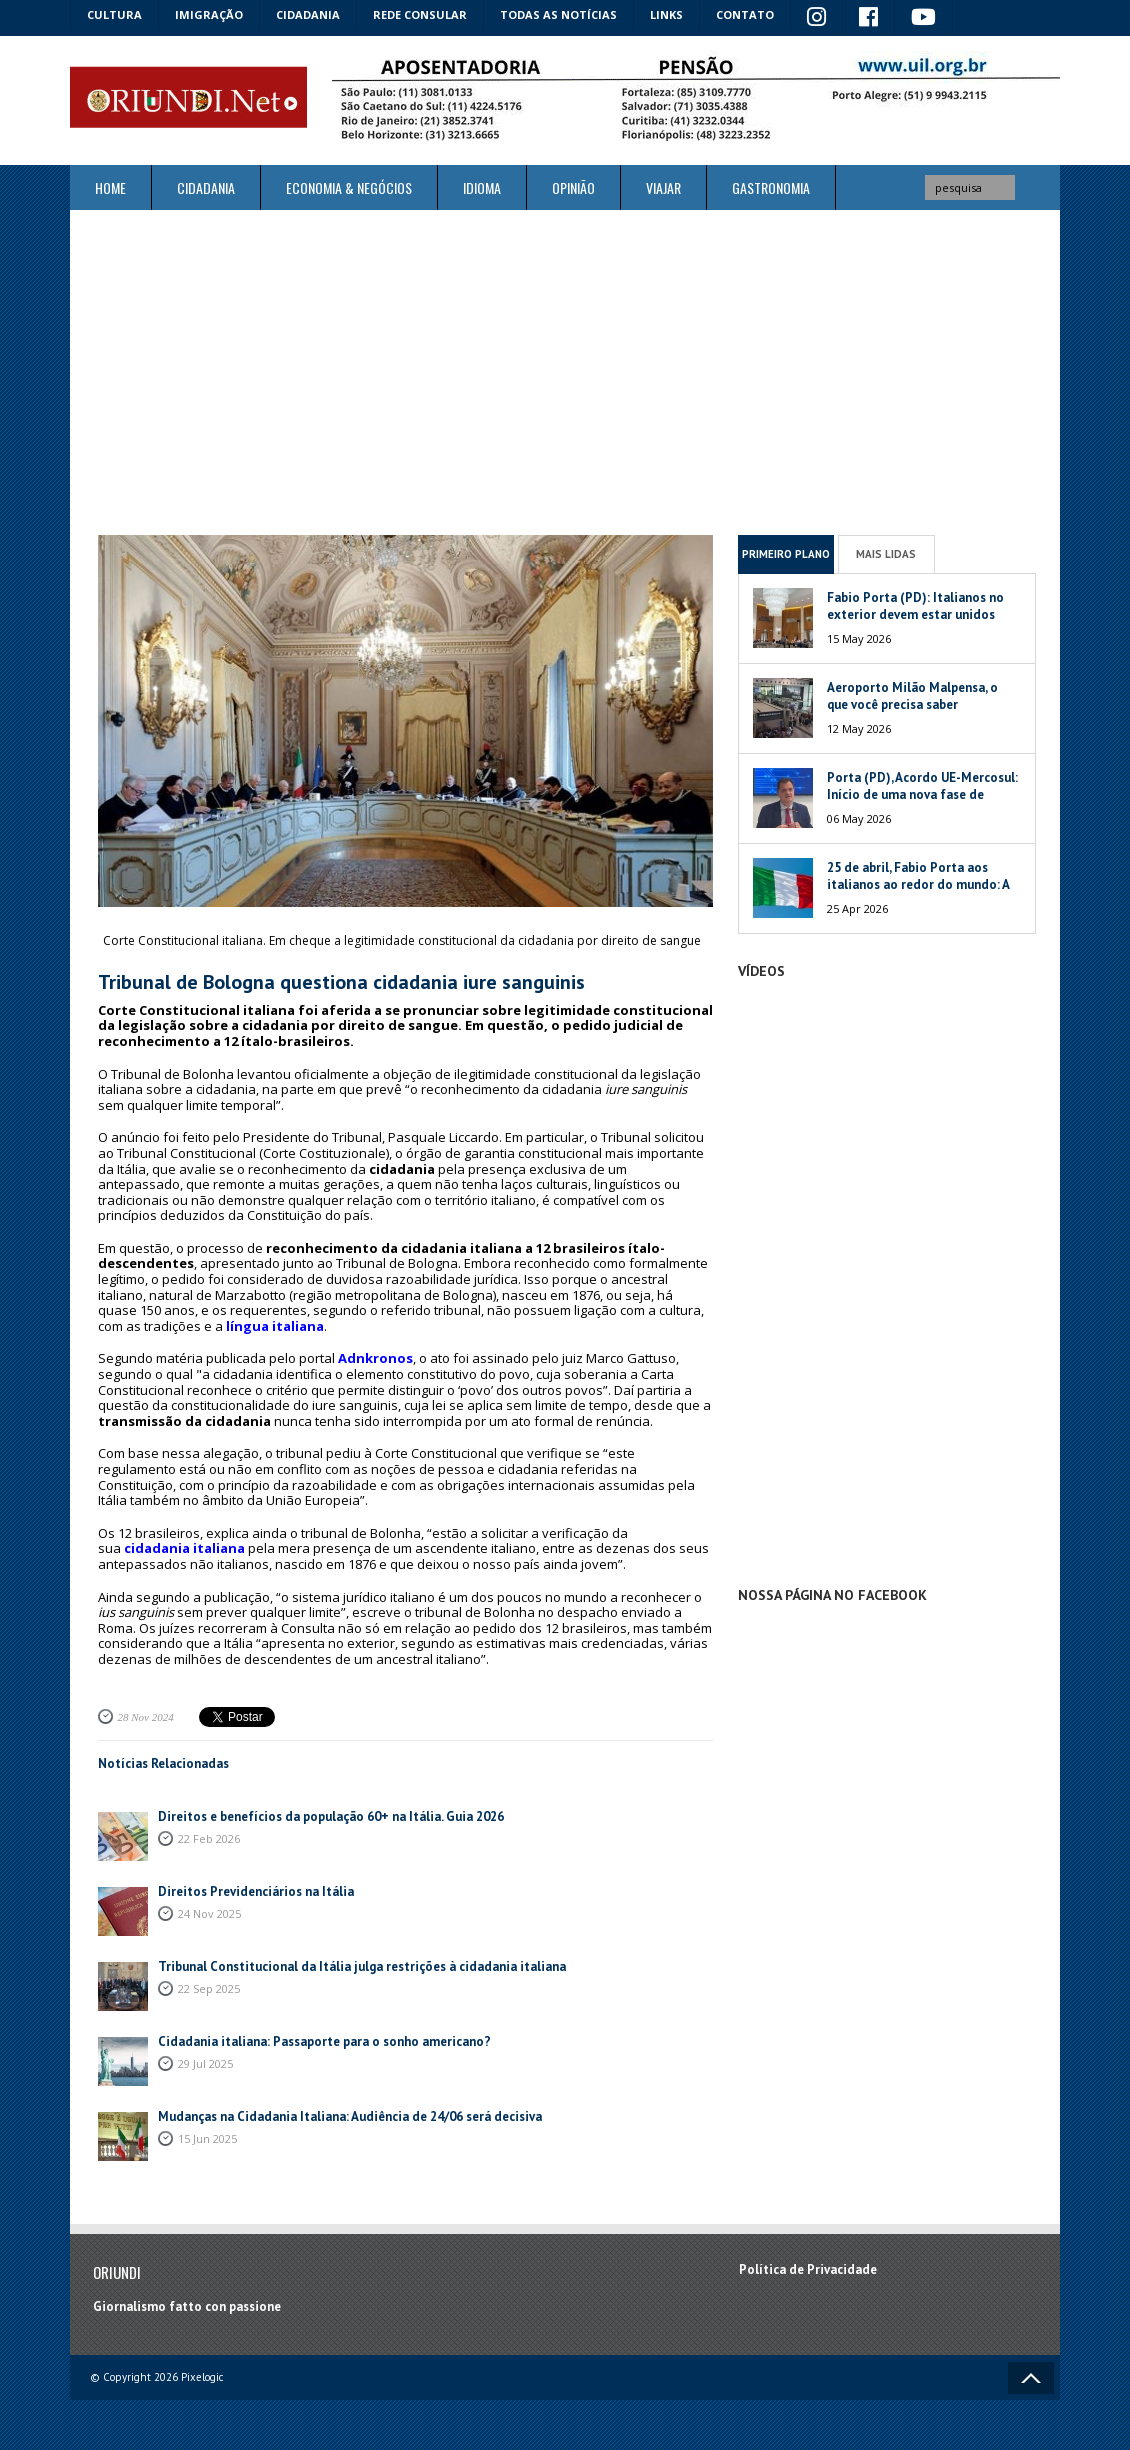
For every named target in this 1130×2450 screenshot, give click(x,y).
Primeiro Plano (786, 554)
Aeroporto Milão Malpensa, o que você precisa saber (912, 696)
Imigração (209, 14)
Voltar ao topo (1031, 2378)
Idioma (482, 187)
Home (110, 187)
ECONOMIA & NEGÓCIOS (349, 187)
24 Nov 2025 (209, 1913)
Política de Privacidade (808, 2269)
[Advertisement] (565, 372)
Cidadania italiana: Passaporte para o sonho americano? (324, 2041)
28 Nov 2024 (146, 1717)
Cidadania (308, 14)
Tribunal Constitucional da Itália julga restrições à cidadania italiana (362, 1966)
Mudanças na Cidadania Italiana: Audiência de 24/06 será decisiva (350, 2116)
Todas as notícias (558, 14)
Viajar (663, 187)
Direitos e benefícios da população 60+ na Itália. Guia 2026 (331, 1816)
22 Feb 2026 (209, 1838)
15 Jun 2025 (207, 2138)
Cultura (114, 14)
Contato (745, 14)
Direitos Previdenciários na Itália (256, 1891)
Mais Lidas (886, 554)
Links (666, 14)
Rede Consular (420, 14)
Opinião (573, 187)
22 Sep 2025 (209, 1988)
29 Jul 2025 (205, 2063)
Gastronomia (771, 187)
